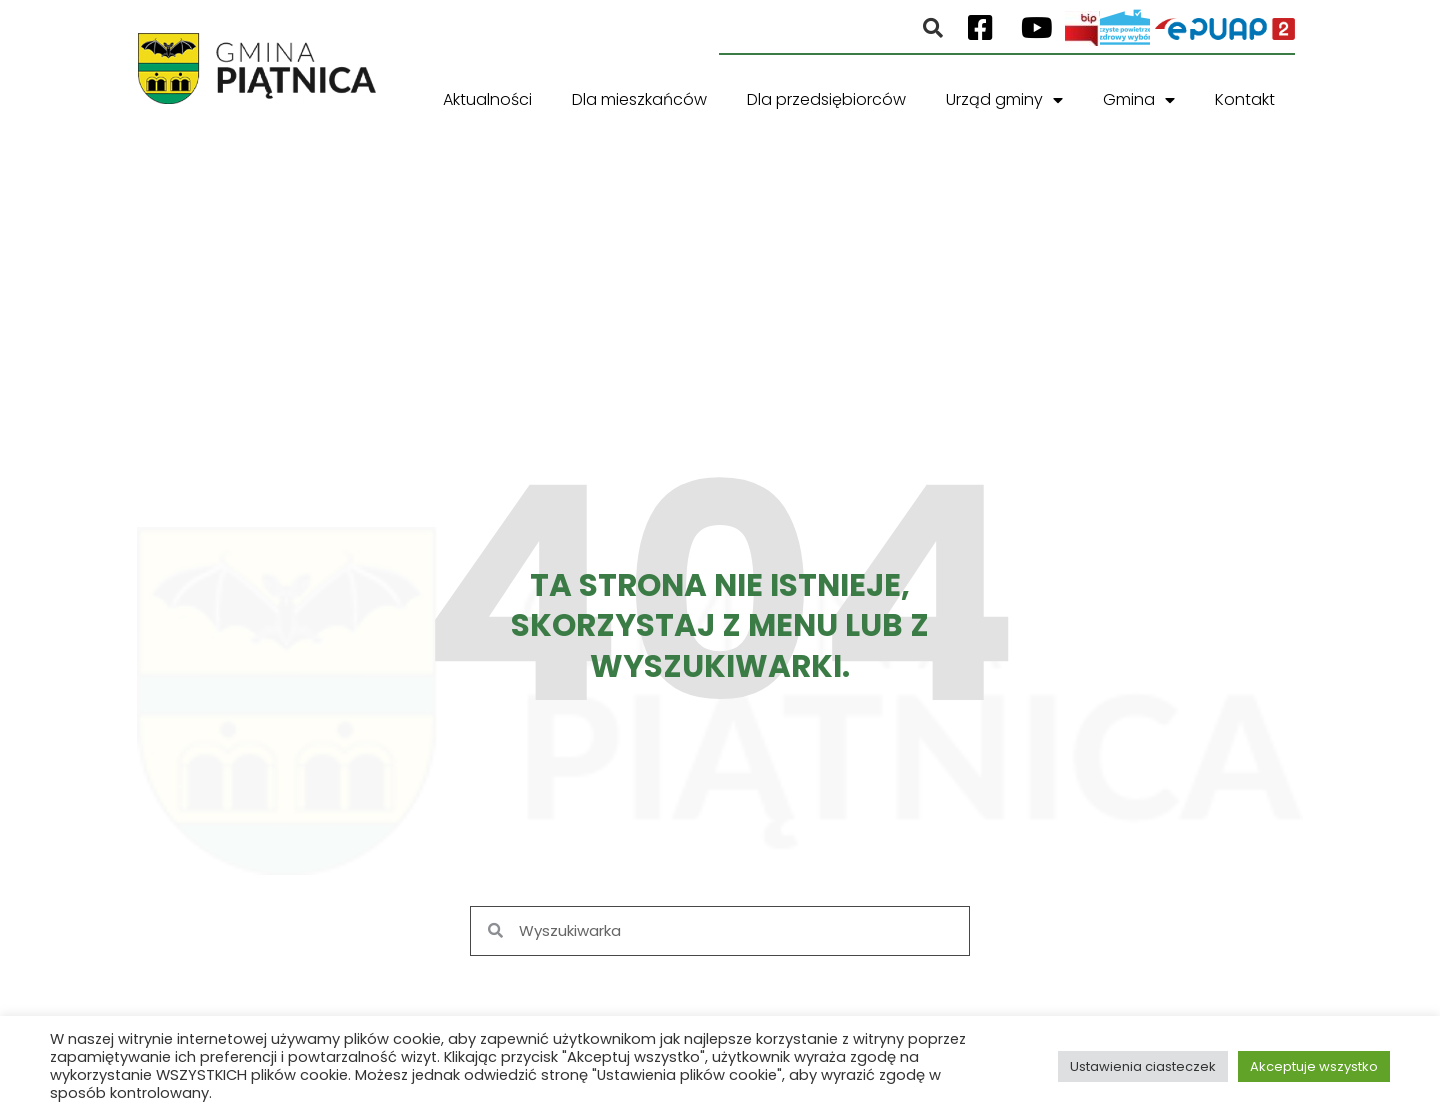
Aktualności (487, 99)
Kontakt (1245, 99)
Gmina (1139, 100)
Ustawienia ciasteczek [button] (1143, 1066)
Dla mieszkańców (639, 99)
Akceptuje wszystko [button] (1314, 1066)
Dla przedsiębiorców (826, 99)
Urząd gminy (1004, 100)
